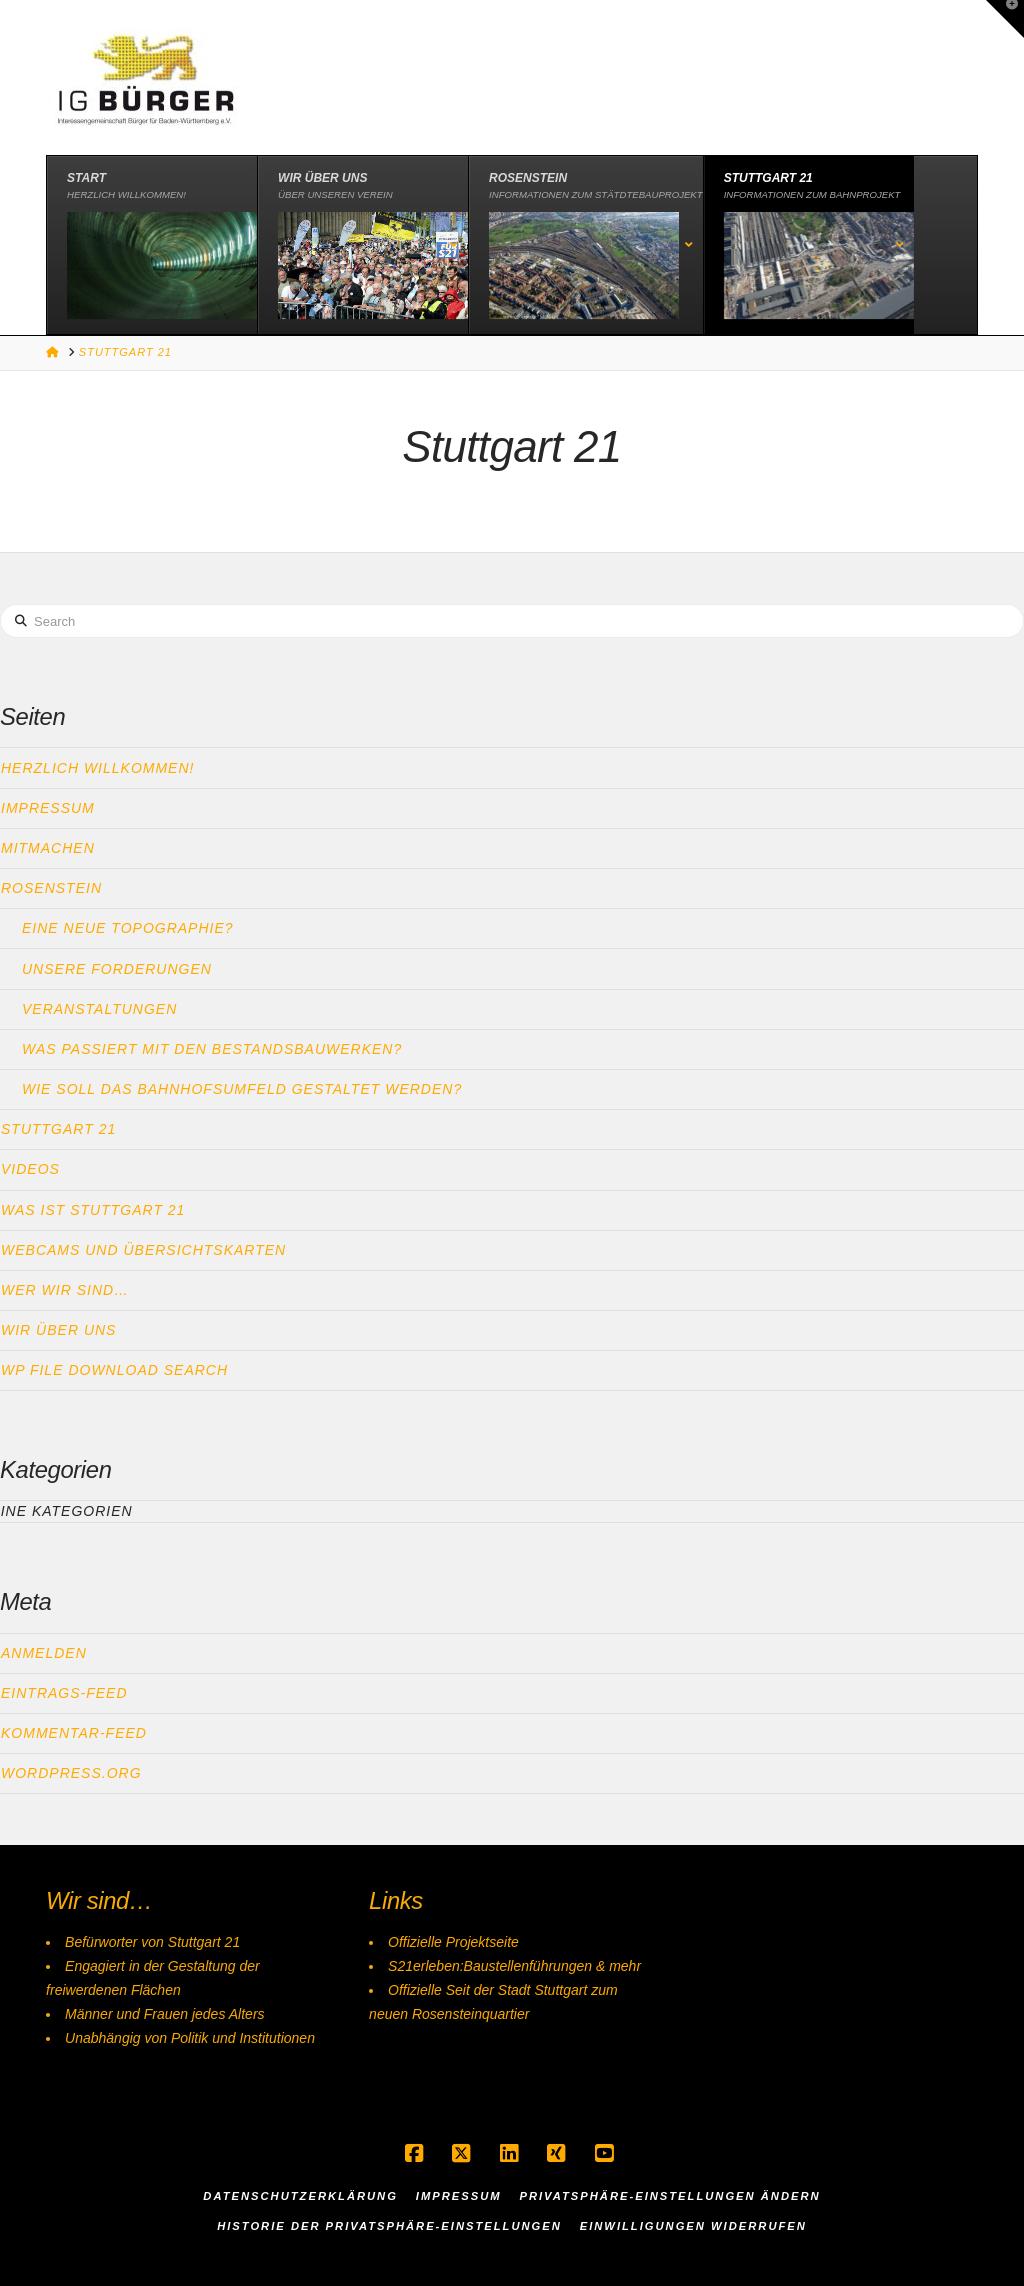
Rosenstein (51, 888)
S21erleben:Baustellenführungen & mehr (514, 1966)
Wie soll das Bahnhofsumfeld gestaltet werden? (242, 1089)
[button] (1005, 19)
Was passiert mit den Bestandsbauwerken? (212, 1049)
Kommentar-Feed (74, 1733)
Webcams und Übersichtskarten (143, 1250)
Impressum (48, 808)
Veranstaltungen (99, 1009)
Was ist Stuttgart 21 (93, 1210)
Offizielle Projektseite (453, 1942)
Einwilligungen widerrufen (693, 2226)
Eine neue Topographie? (128, 928)
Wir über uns (58, 1330)
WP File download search (114, 1370)
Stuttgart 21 (58, 1129)
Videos (30, 1169)
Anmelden (44, 1653)
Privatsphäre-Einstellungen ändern (669, 2196)
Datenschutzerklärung (300, 2196)
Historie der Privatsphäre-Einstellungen (389, 2226)
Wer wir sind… (65, 1290)
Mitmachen (48, 848)
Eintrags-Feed (64, 1693)
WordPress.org (71, 1773)
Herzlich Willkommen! (97, 768)
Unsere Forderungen (117, 969)
